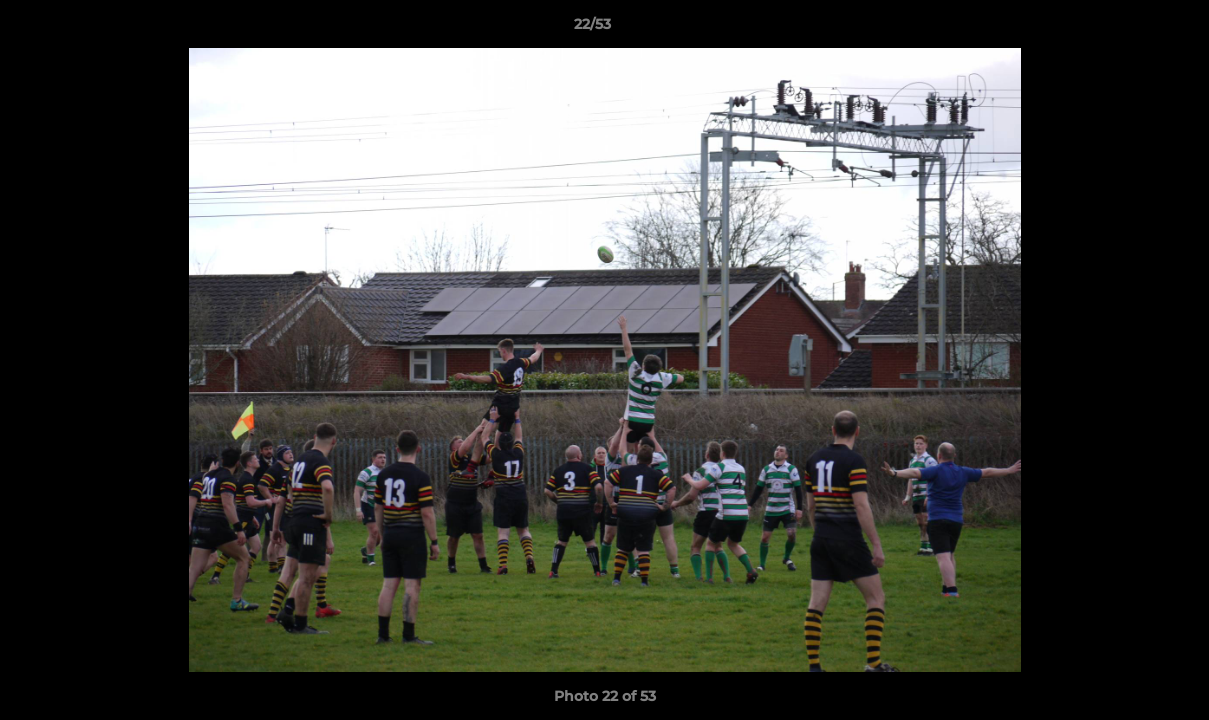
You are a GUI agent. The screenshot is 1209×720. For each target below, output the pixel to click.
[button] (1125, 29)
